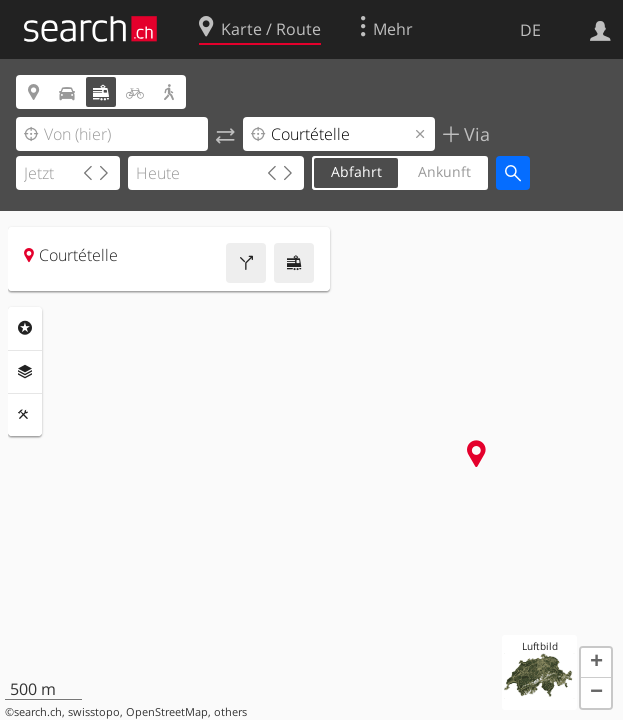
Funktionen (25, 415)
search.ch (38, 712)
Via (474, 134)
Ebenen (25, 372)
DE (530, 30)
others (230, 712)
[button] (596, 663)
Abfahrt (356, 171)
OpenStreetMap (167, 712)
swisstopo (94, 712)
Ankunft (444, 171)
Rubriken (25, 328)
